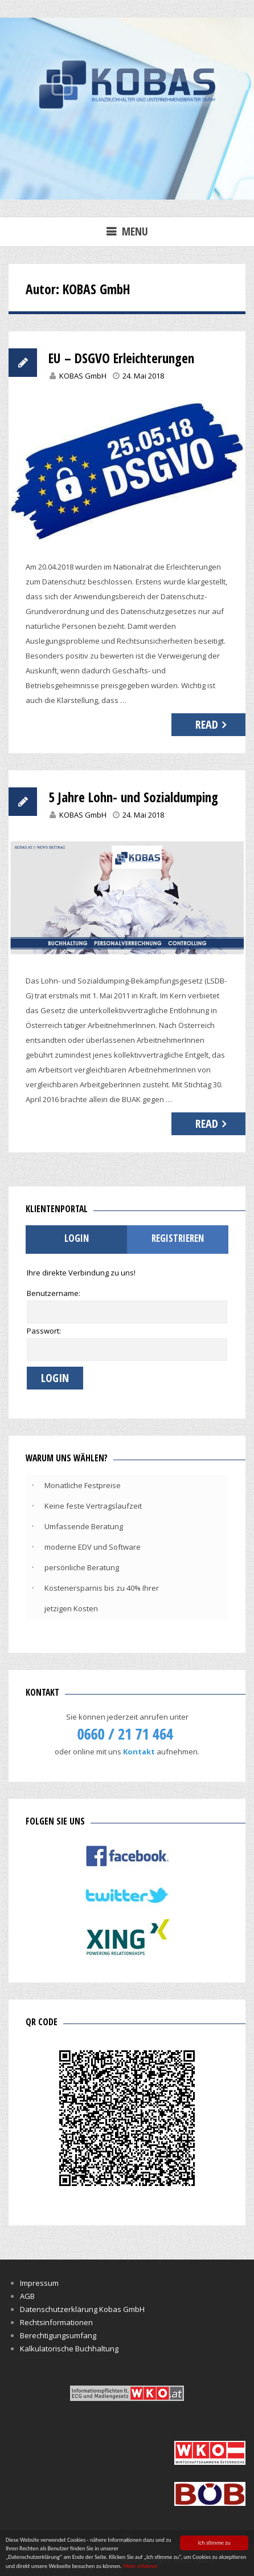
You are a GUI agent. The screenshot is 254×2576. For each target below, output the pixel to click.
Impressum (39, 2283)
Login (76, 1238)
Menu (135, 231)
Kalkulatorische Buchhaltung (69, 2348)
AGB (27, 2296)
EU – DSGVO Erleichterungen (121, 358)
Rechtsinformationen (56, 2322)
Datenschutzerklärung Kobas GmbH (82, 2309)
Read (206, 724)
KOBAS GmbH (82, 376)
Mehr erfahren (140, 2566)
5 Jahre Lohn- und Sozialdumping (133, 797)
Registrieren (177, 1238)
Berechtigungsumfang (58, 2335)
